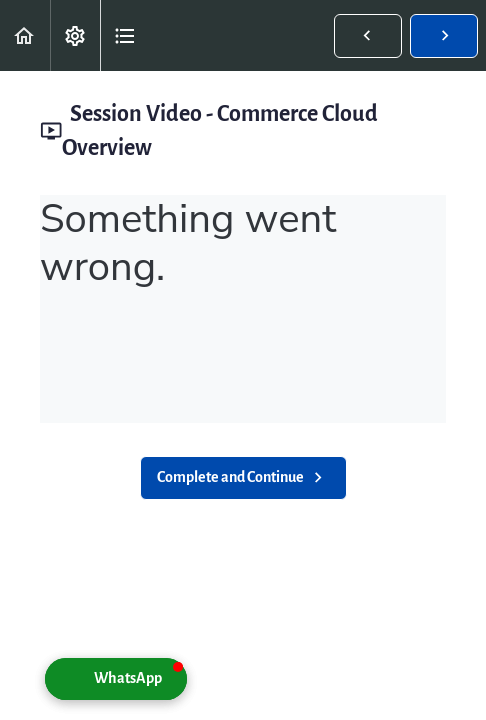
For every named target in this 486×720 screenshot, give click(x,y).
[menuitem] (75, 35)
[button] (25, 35)
